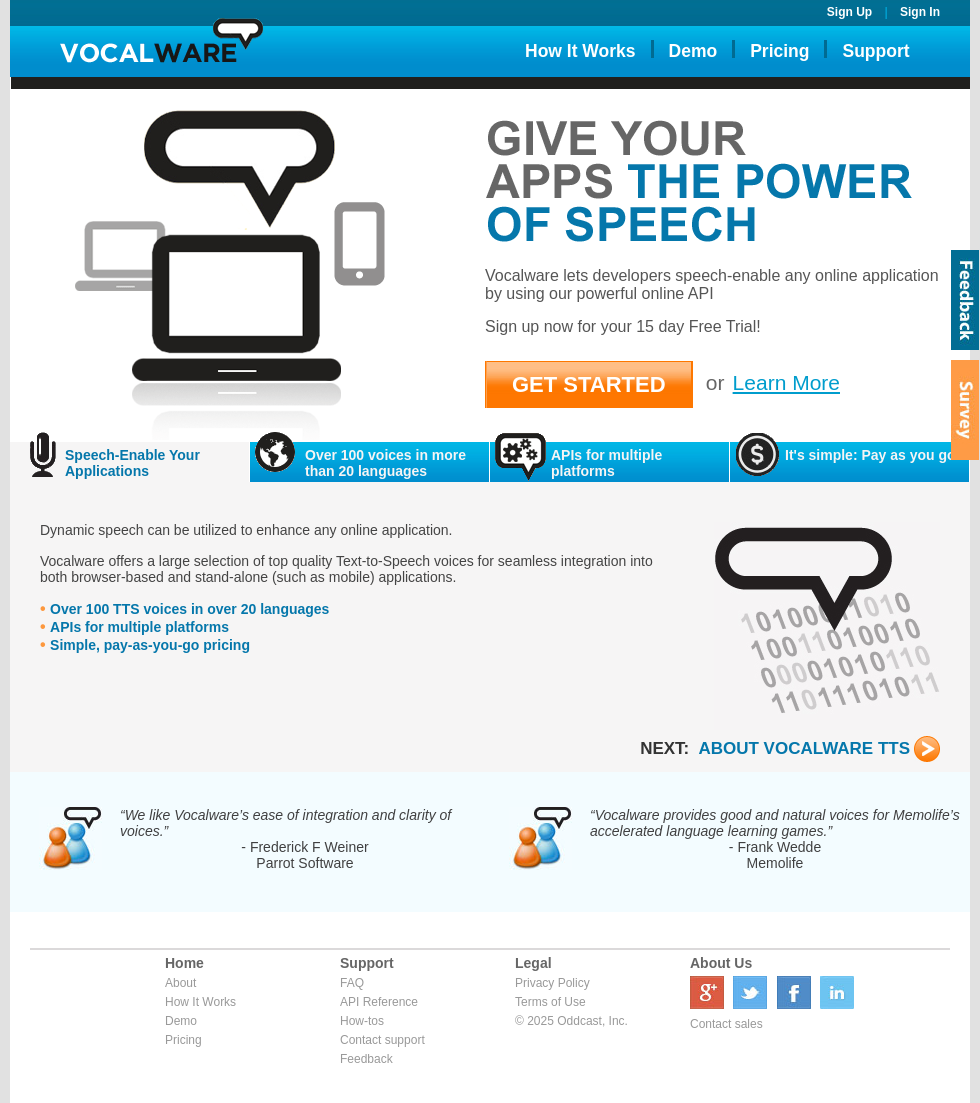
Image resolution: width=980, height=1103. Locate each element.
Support (875, 51)
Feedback (366, 1059)
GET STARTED (589, 384)
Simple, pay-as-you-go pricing (150, 645)
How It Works (580, 51)
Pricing (779, 51)
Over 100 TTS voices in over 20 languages (189, 609)
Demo (693, 51)
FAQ (352, 983)
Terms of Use (550, 1002)
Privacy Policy (552, 983)
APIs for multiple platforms (139, 627)
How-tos (362, 1021)
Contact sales (726, 1024)
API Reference (379, 1002)
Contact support (382, 1040)
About (180, 983)
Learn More (786, 382)
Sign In (920, 12)
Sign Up (849, 12)
